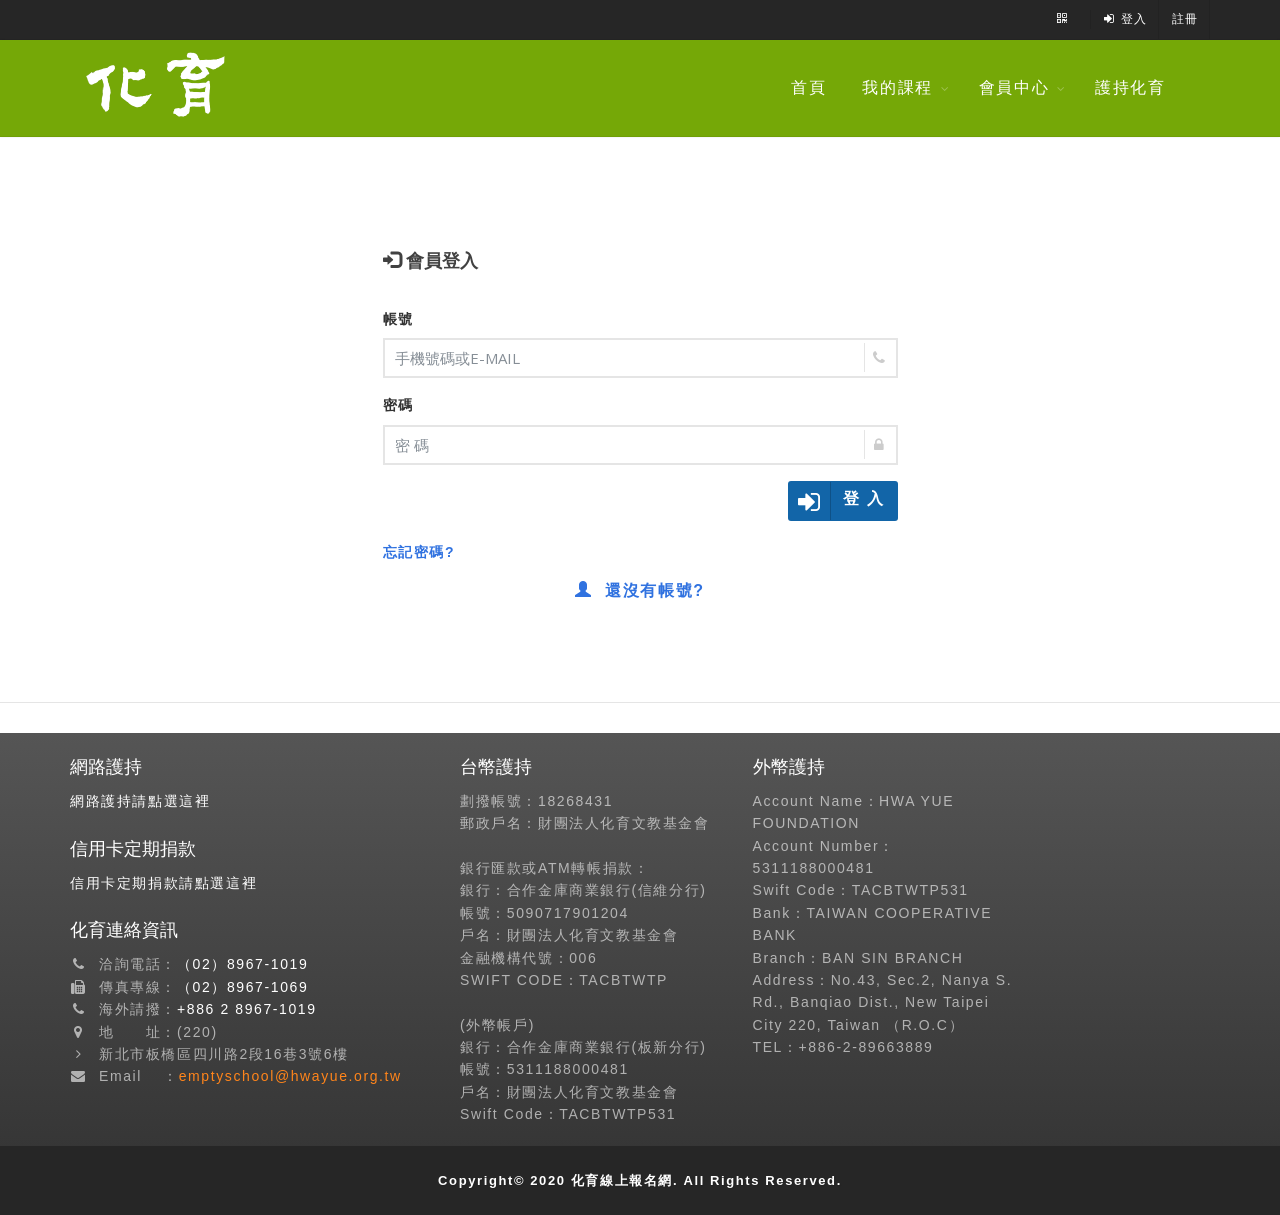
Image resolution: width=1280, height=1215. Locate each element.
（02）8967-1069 (242, 987)
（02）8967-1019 (242, 964)
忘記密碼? (419, 552)
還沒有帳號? (639, 590)
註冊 (1185, 19)
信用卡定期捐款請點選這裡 (163, 883)
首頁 (821, 87)
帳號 (398, 319)
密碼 (398, 405)
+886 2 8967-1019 (247, 1009)
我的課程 (911, 87)
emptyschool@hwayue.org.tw (290, 1076)
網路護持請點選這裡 (140, 801)
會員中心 (1027, 87)
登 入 (863, 498)
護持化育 (1144, 87)
